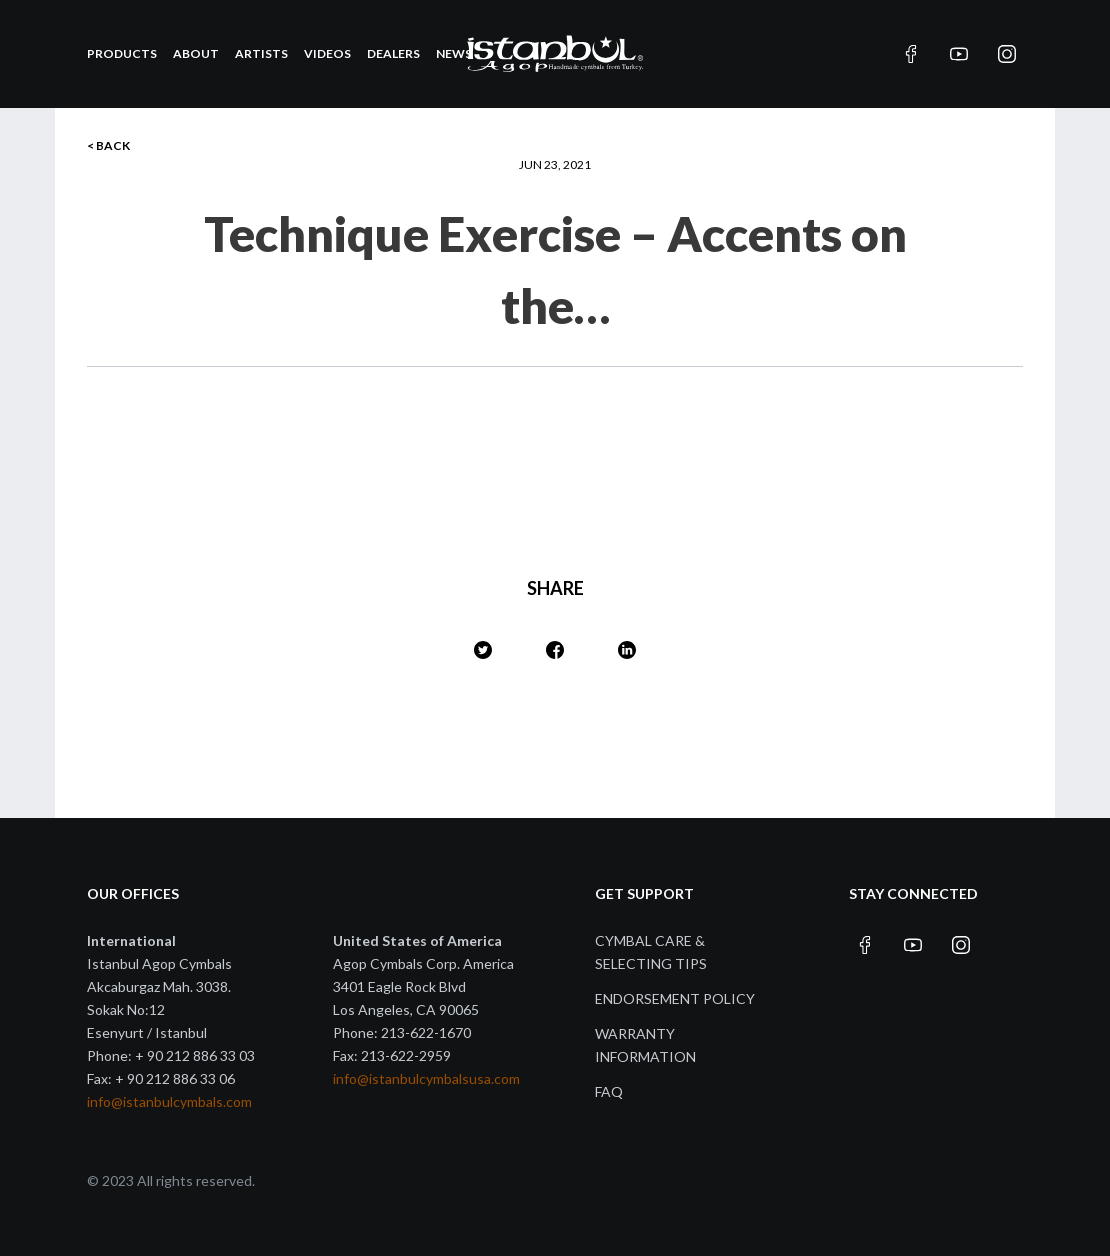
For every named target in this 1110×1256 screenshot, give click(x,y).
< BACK (108, 145)
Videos (327, 53)
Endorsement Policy (675, 998)
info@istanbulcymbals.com (169, 1101)
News (454, 53)
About (196, 53)
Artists (261, 53)
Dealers (393, 53)
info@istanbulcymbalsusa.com (426, 1078)
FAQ (609, 1091)
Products (122, 53)
